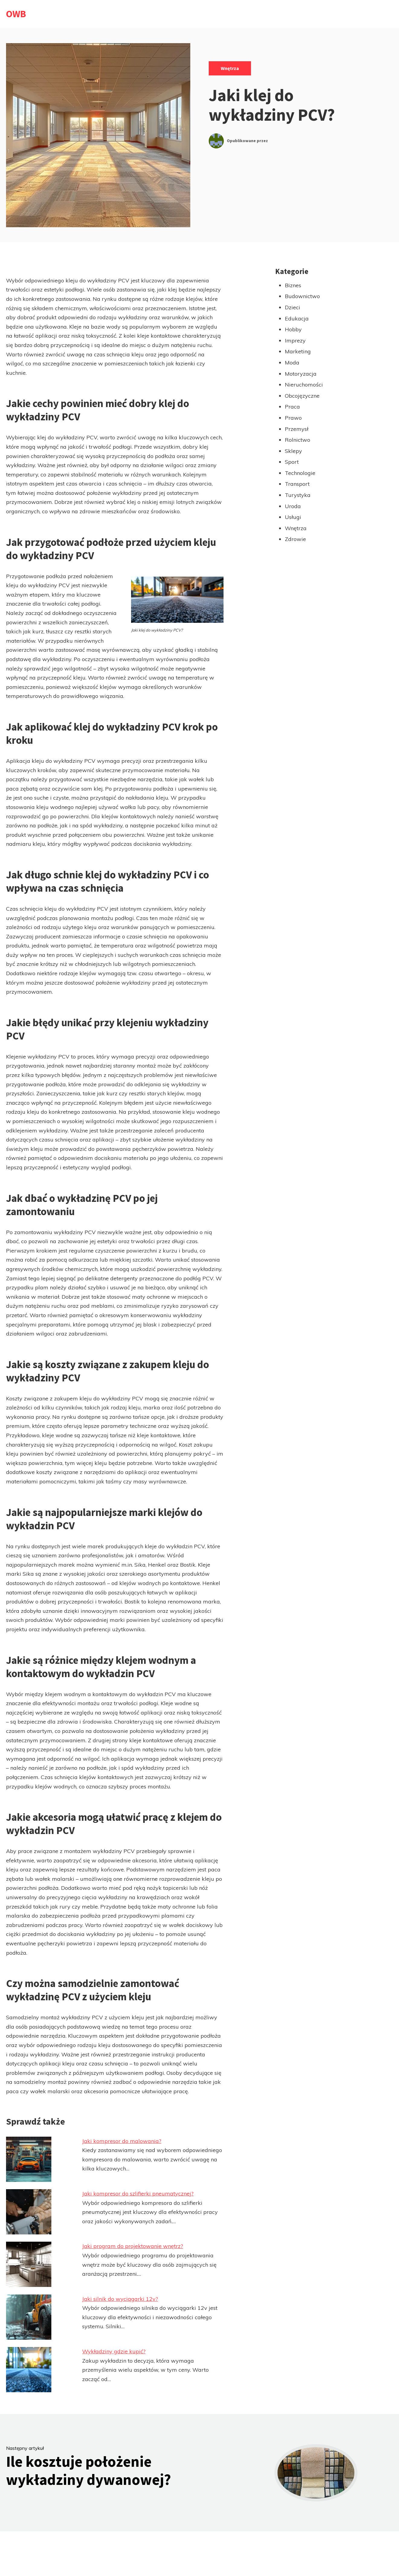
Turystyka (298, 495)
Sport (292, 461)
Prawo (293, 417)
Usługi (293, 517)
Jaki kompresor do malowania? (121, 2141)
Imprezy (295, 340)
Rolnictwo (297, 439)
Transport (297, 483)
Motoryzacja (301, 373)
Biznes (293, 285)
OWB (16, 14)
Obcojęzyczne (302, 395)
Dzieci (292, 307)
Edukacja (297, 318)
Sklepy (293, 450)
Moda (292, 362)
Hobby (293, 329)
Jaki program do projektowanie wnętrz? (132, 2246)
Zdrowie (295, 539)
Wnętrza (230, 68)
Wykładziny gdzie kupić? (114, 2351)
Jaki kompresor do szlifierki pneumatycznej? (138, 2193)
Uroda (293, 506)
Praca (292, 406)
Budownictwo (302, 296)
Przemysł (296, 428)
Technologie (300, 473)
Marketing (298, 351)
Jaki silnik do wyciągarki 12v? (120, 2298)
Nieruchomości (304, 384)
